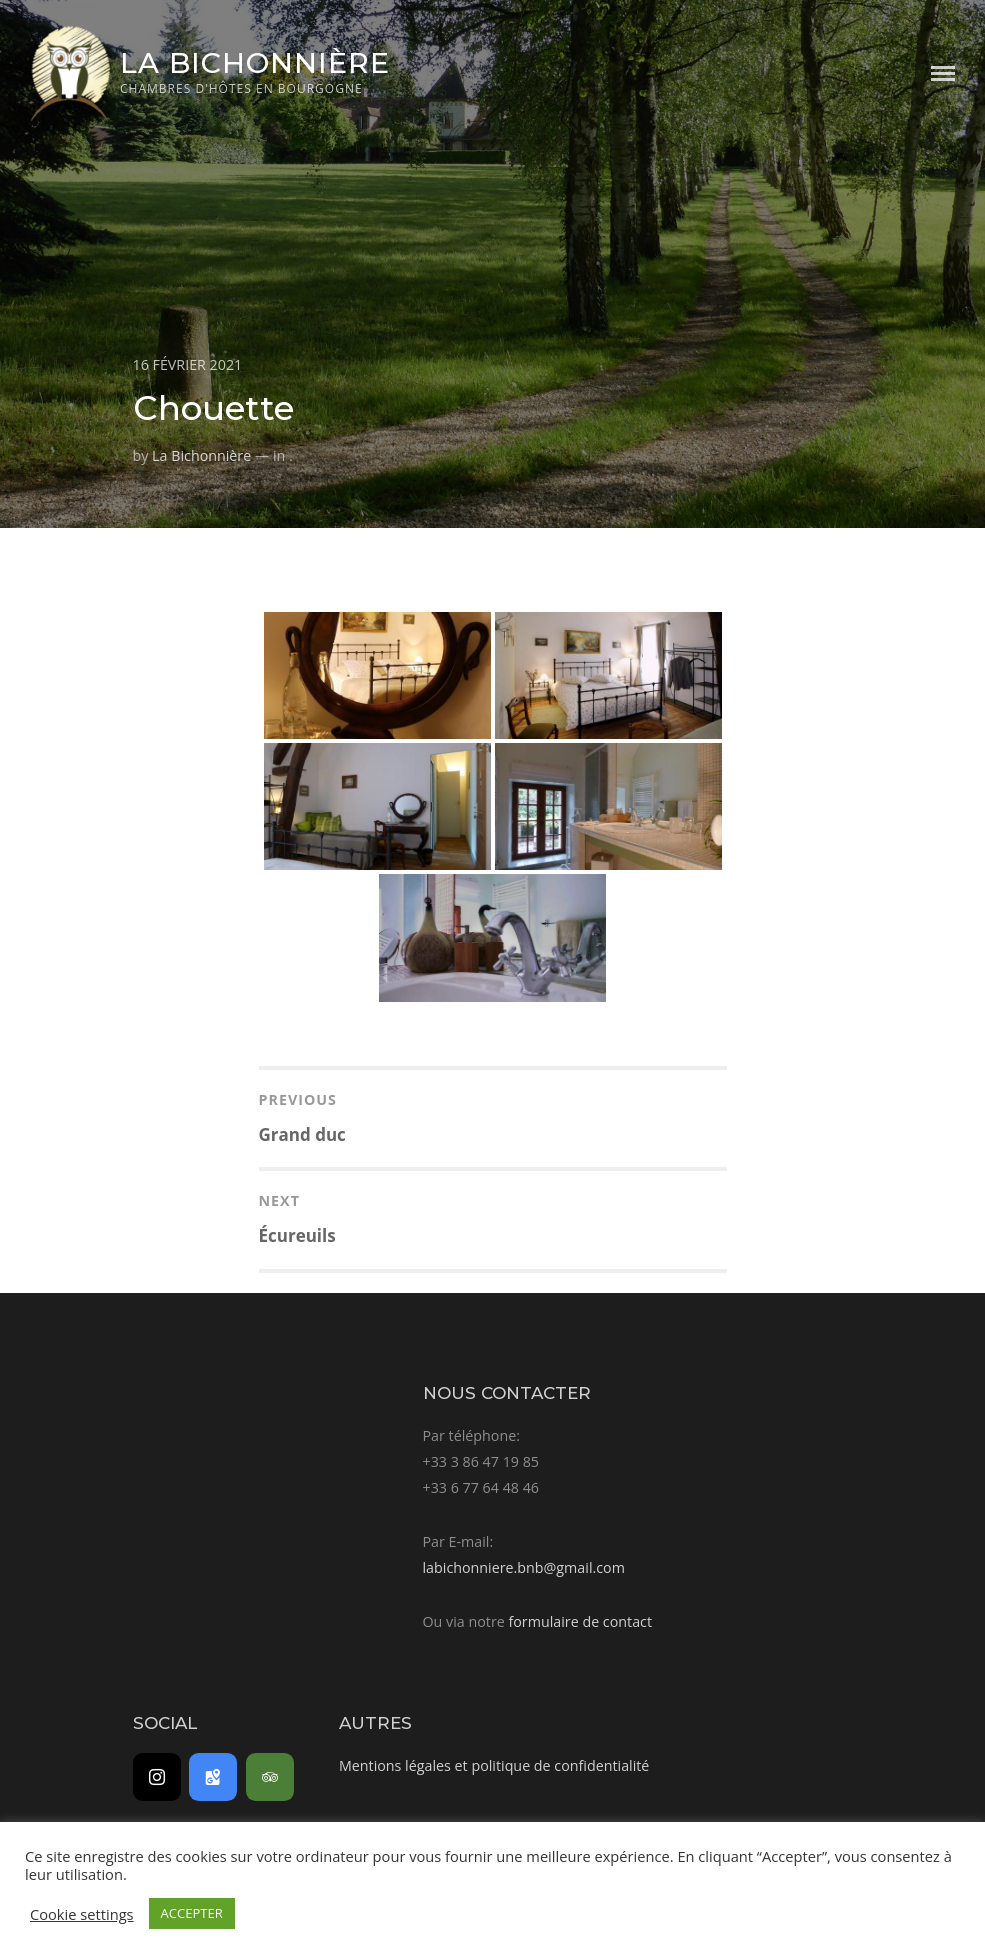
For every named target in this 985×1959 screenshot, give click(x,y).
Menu (943, 73)
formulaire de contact (580, 1621)
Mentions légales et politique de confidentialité (494, 1765)
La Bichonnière (255, 62)
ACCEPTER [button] (192, 1913)
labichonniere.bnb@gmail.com (524, 1567)
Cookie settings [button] (82, 1914)
